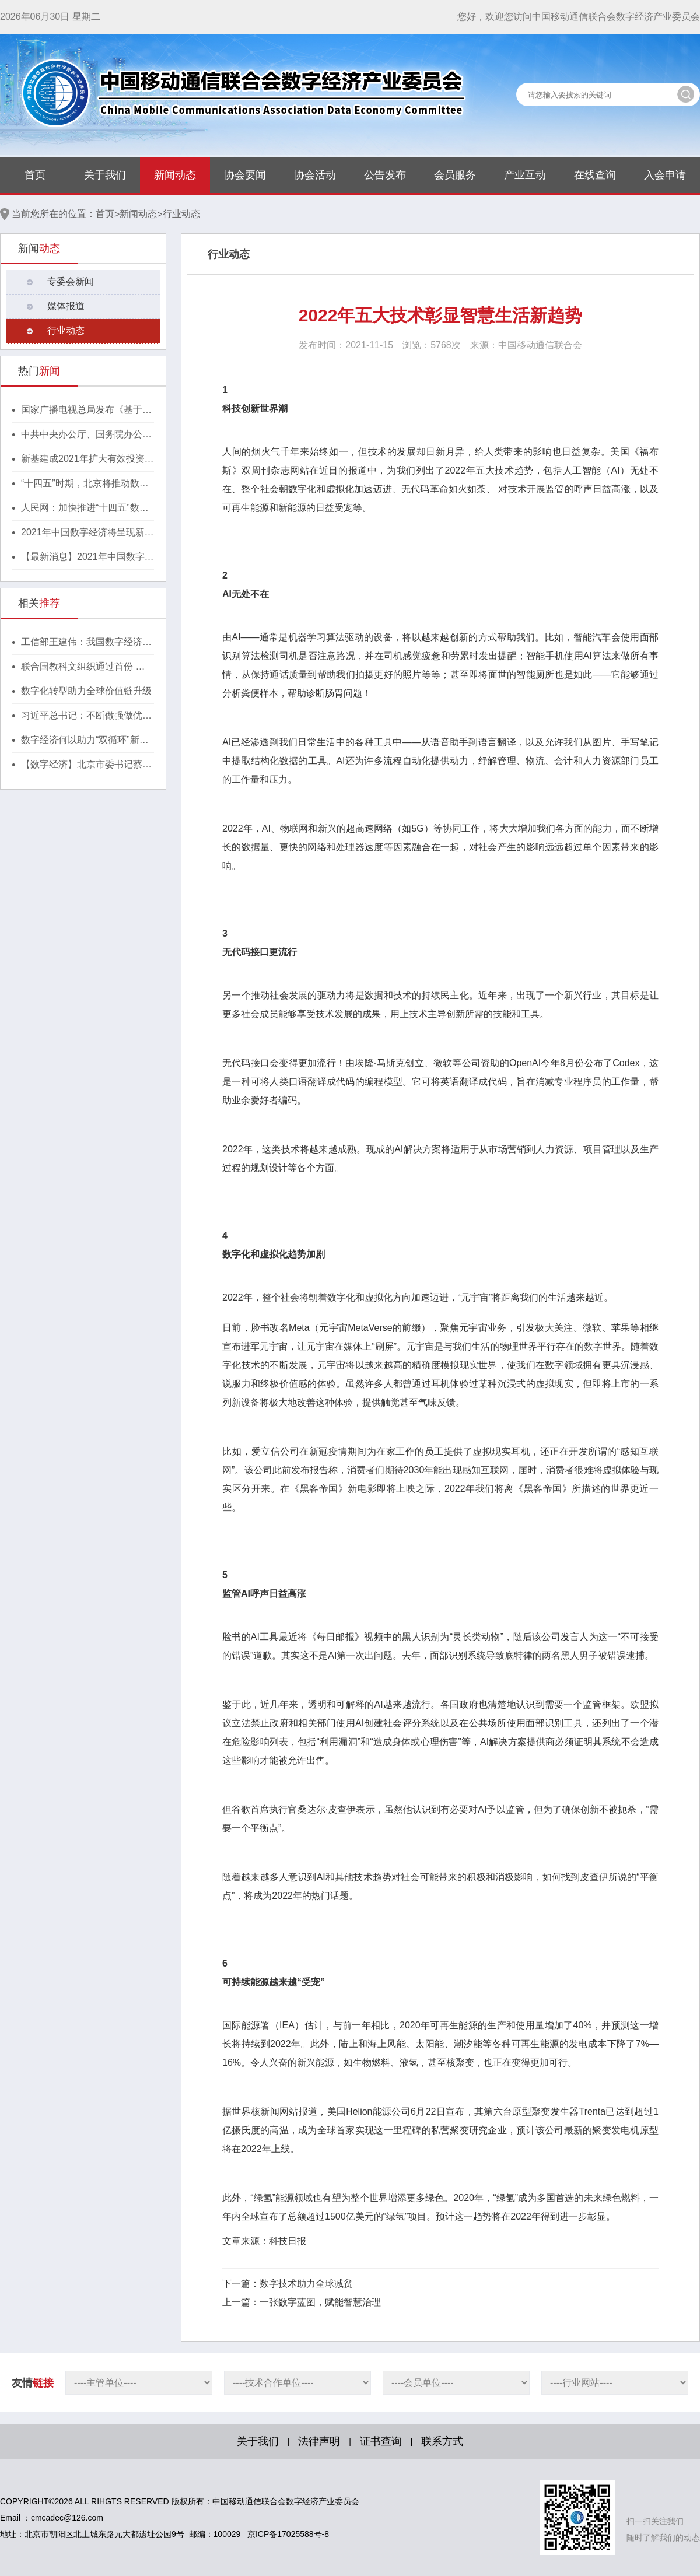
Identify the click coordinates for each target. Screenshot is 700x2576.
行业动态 (181, 214)
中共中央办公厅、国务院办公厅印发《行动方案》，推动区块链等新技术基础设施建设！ (86, 435)
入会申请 (665, 175)
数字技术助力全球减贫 (306, 2283)
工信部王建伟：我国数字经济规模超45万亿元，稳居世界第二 (86, 643)
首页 (35, 175)
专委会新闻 (70, 281)
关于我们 (105, 175)
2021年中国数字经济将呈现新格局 (87, 533)
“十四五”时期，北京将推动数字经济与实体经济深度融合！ (85, 484)
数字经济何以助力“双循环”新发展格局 (85, 740)
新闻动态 (175, 175)
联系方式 (442, 2441)
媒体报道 (66, 306)
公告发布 (385, 175)
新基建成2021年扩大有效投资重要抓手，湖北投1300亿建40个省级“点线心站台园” (87, 459)
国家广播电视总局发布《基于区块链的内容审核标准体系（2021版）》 (87, 410)
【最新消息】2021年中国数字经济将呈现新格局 (87, 557)
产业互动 (525, 175)
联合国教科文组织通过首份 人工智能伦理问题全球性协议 (83, 667)
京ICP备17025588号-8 (288, 2534)
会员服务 (455, 175)
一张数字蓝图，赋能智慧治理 (320, 2302)
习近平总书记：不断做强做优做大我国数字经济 (86, 716)
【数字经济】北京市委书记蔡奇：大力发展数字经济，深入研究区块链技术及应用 (86, 765)
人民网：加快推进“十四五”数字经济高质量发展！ (85, 508)
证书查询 (381, 2441)
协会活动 (315, 175)
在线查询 (595, 175)
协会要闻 (245, 175)
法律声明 (319, 2441)
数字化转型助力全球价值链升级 (86, 691)
